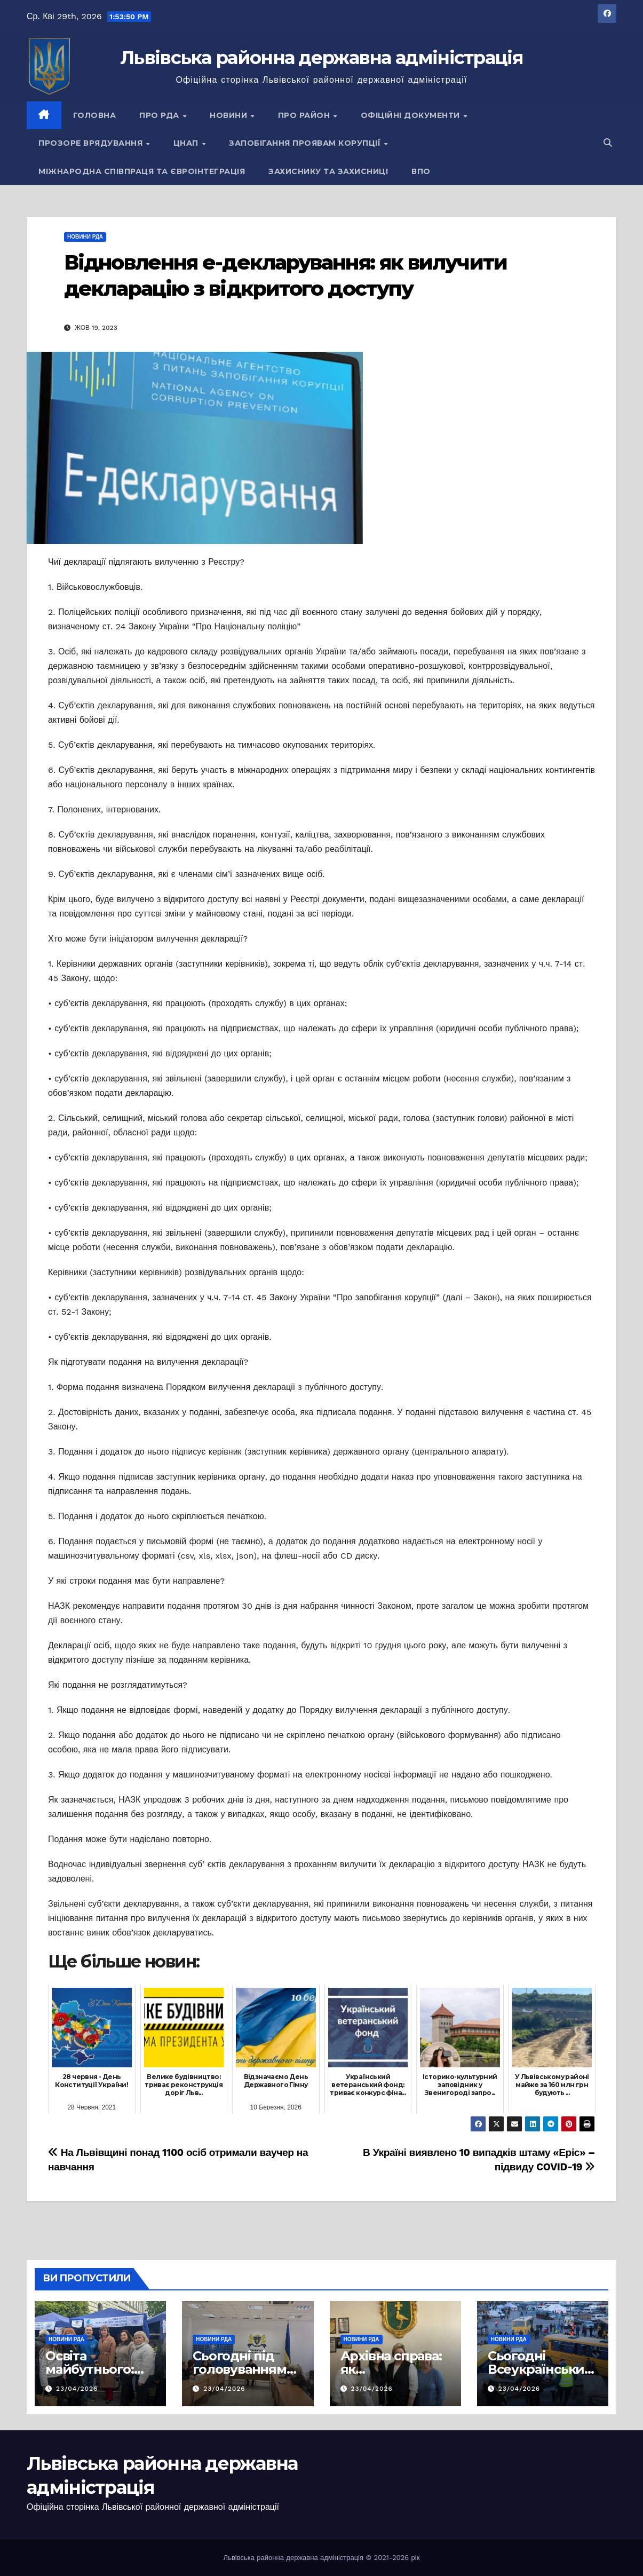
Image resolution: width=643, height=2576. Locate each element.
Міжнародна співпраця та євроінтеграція (141, 171)
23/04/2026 (77, 2388)
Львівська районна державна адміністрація (321, 57)
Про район (305, 115)
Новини (230, 115)
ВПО (421, 171)
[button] (608, 143)
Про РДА (160, 115)
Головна (94, 115)
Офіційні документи (412, 115)
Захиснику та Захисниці (328, 171)
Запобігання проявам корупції (306, 143)
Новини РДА (85, 237)
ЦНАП (187, 143)
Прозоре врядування (91, 143)
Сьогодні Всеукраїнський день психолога (540, 2369)
